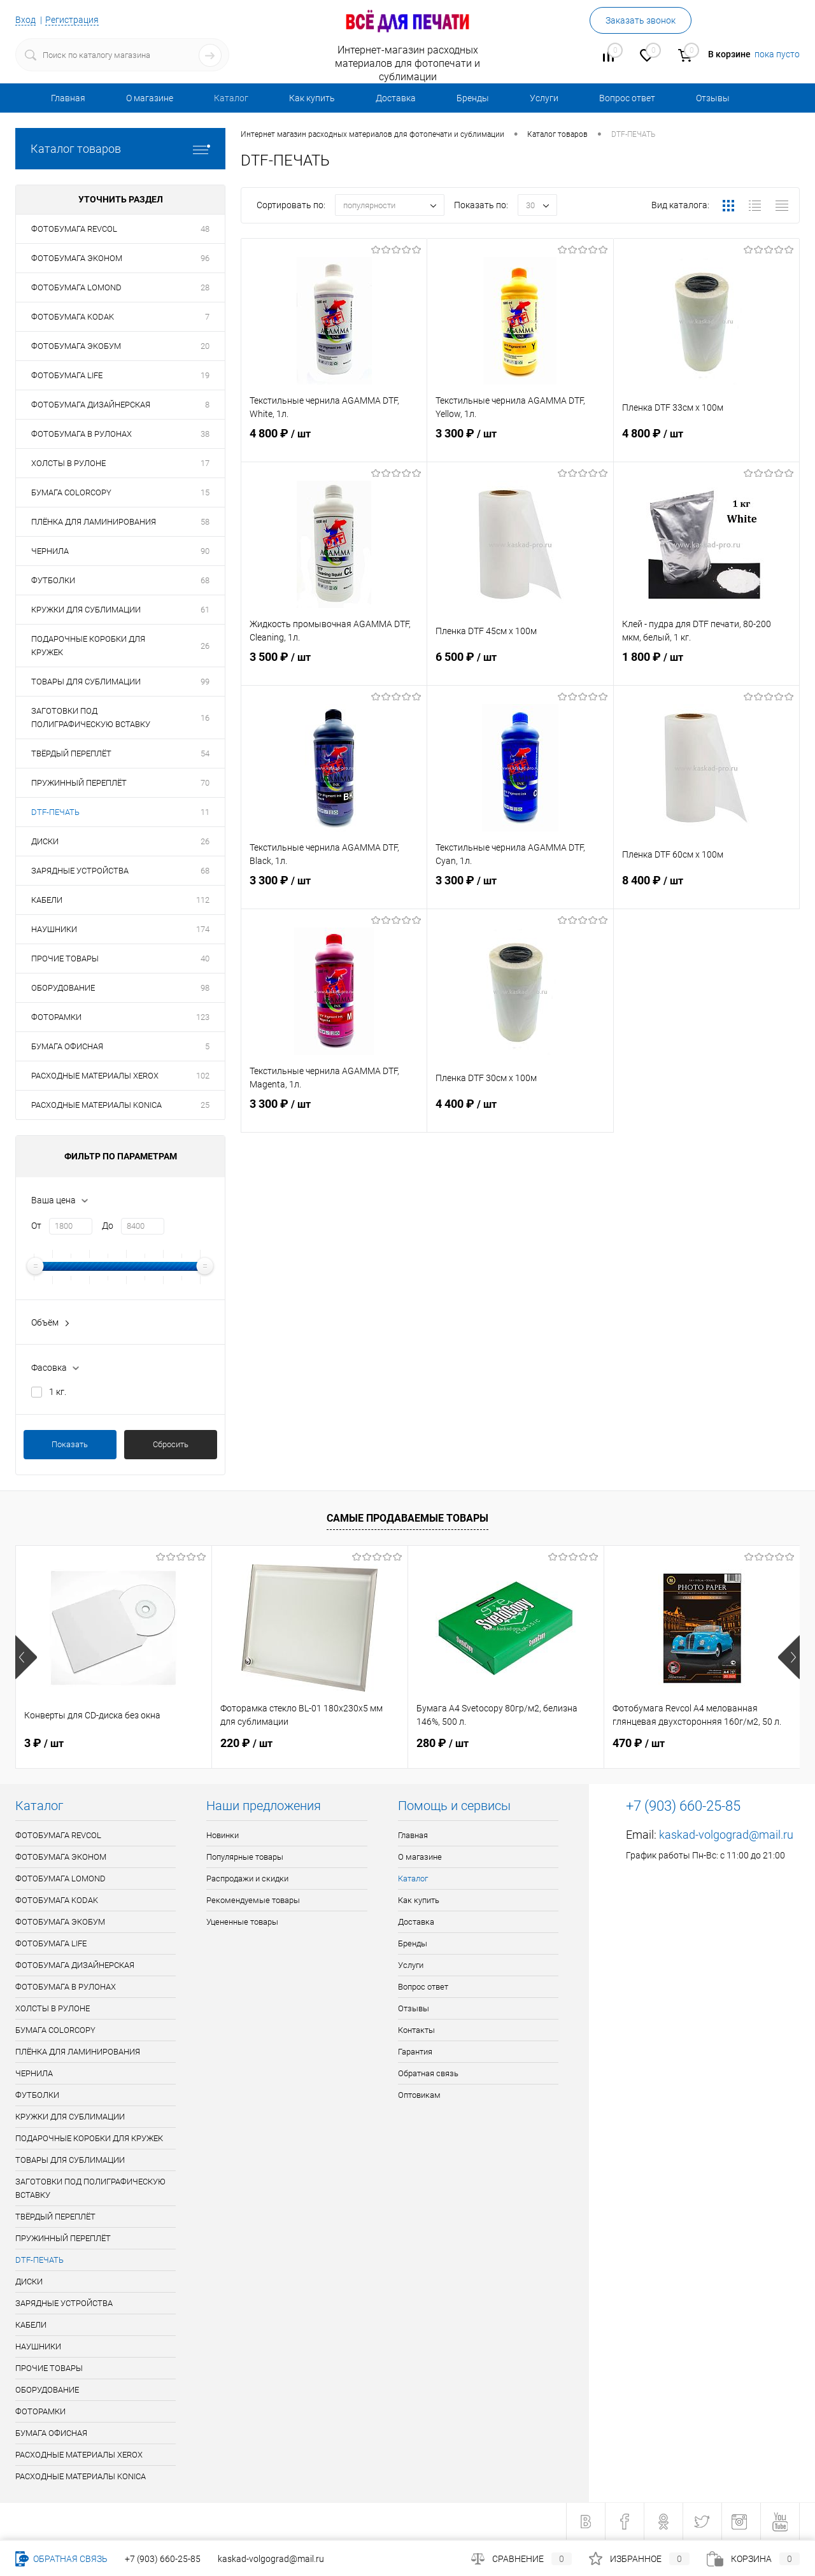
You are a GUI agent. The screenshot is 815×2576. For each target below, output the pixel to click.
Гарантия (415, 2051)
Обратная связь (428, 2073)
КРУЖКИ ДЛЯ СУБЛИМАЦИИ (86, 609)
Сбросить (170, 1444)
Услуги (544, 98)
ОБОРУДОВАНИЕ (63, 988)
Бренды (473, 98)
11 (205, 812)
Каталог (231, 98)
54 (205, 753)
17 (205, 463)
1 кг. (57, 1392)
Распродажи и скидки (247, 1878)
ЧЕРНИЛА (50, 551)
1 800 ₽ (706, 667)
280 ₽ (442, 1743)
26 (205, 646)
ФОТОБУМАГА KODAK (72, 317)
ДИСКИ (45, 841)
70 (205, 783)
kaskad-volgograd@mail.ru (726, 1834)
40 (205, 958)
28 (205, 287)
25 (205, 1105)
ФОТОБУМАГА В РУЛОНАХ (81, 434)
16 (205, 718)
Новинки (222, 1835)
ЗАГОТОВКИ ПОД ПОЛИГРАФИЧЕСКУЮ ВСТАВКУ (90, 717)
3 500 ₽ (334, 667)
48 (205, 229)
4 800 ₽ (334, 443)
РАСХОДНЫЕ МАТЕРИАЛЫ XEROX (95, 1075)
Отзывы (713, 98)
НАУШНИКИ (54, 929)
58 (205, 522)
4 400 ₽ (520, 1114)
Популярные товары (244, 1857)
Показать (70, 1444)
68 (205, 580)
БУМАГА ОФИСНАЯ (67, 1046)
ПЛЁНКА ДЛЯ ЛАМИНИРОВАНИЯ (93, 522)
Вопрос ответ (627, 98)
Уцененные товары (242, 1922)
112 (202, 900)
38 (205, 434)
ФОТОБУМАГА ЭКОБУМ (76, 346)
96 (205, 258)
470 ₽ (639, 1743)
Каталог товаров (120, 148)
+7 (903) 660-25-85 (163, 2559)
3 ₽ (44, 1743)
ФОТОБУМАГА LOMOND (76, 287)
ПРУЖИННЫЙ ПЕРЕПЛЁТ (79, 783)
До (107, 1226)
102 (202, 1075)
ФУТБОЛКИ (53, 580)
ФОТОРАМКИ (56, 1017)
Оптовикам (419, 2095)
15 (205, 492)
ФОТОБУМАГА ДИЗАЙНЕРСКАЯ (90, 404)
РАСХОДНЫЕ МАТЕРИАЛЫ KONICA (96, 1105)
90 (205, 551)
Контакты (416, 2030)
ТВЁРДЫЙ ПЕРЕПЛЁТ (71, 753)
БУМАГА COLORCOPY (71, 492)
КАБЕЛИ (46, 900)
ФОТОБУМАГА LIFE (67, 375)
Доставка (396, 98)
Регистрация (72, 20)
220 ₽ (246, 1743)
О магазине (149, 98)
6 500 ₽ (520, 667)
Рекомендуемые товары (253, 1900)
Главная (68, 98)
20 (205, 346)
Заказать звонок (641, 20)
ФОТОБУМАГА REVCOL (74, 229)
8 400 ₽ (706, 890)
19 (205, 375)
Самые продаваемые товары (407, 1518)
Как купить (312, 98)
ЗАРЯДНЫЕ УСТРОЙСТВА (80, 870)
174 (202, 929)
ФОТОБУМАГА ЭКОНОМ (76, 258)
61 (205, 609)
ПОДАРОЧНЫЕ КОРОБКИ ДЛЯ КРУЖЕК (88, 645)
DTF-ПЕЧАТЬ (55, 812)
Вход (25, 20)
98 (205, 988)
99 (205, 681)
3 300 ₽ (520, 443)
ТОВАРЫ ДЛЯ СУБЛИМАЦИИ (86, 681)
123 (202, 1017)
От (36, 1226)
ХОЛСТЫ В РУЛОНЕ (68, 463)
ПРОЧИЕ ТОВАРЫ (65, 958)
